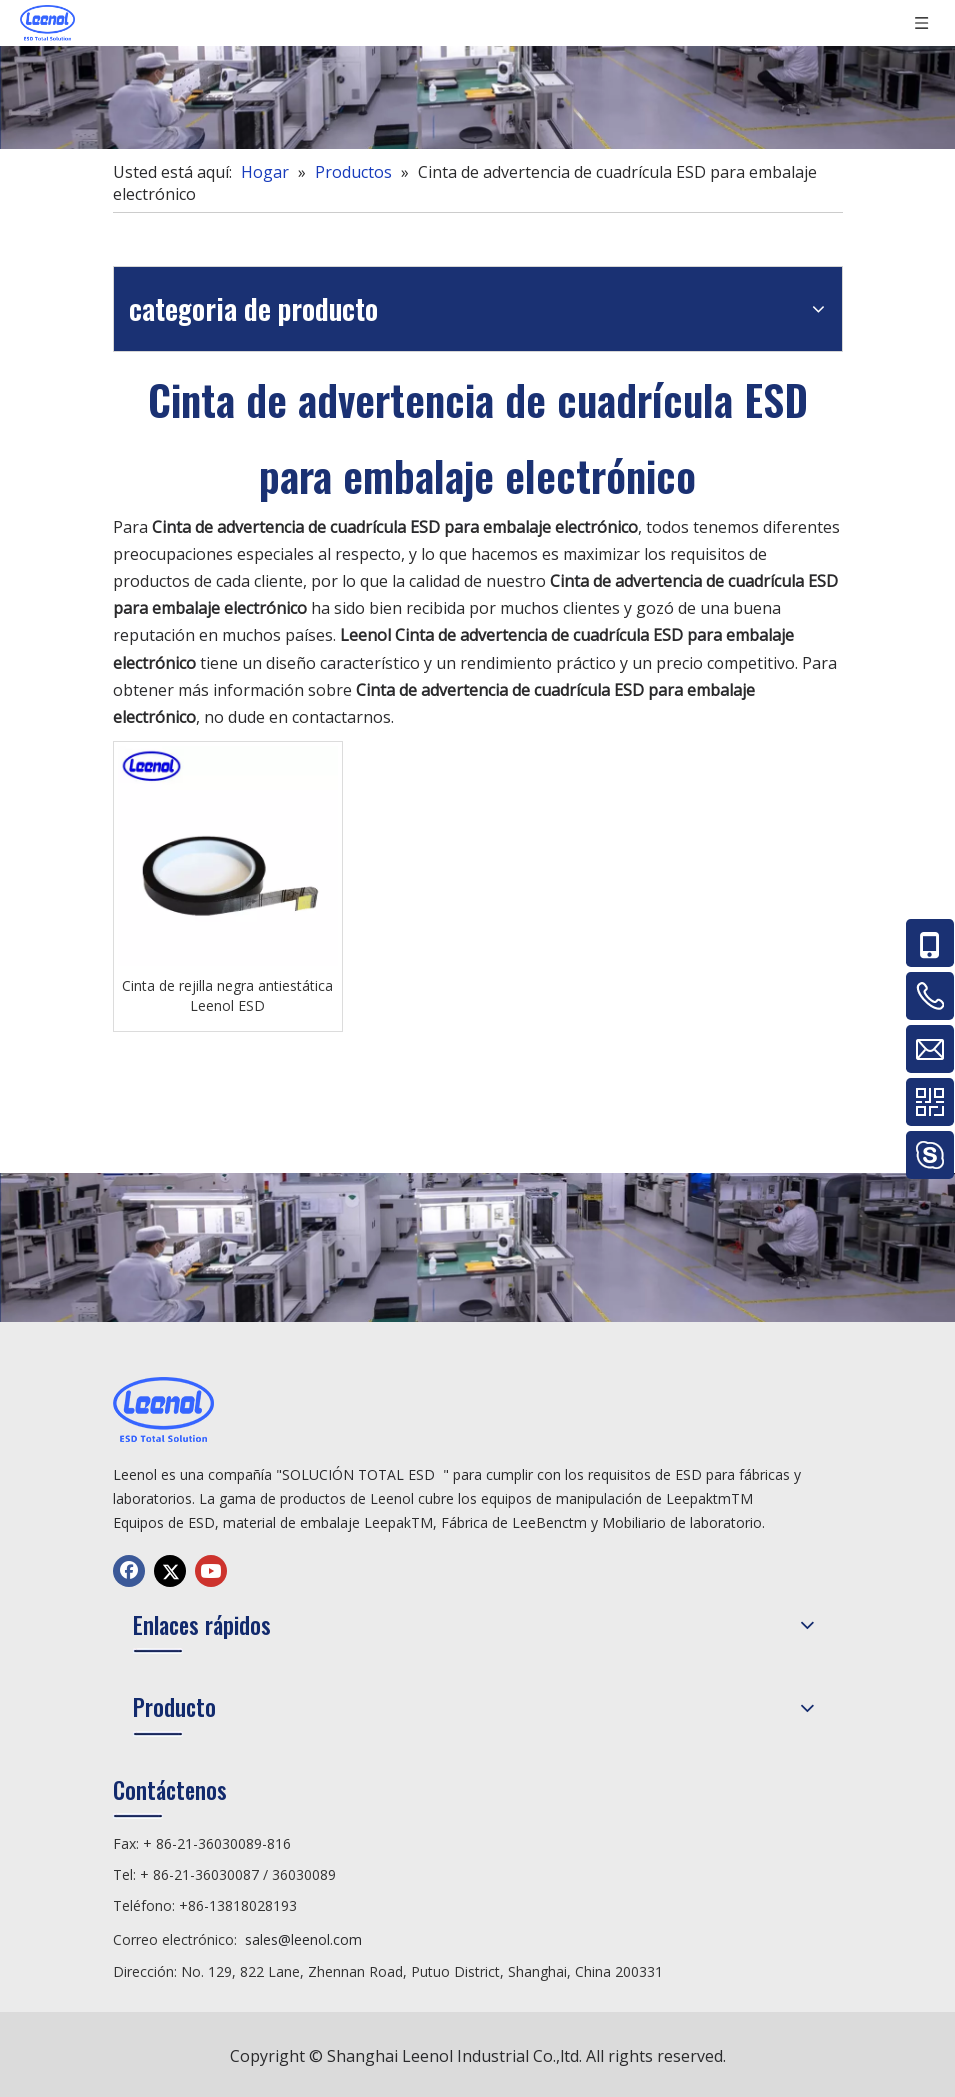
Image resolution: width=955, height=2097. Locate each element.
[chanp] (477, 74)
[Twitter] (170, 1571)
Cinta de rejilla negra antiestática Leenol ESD (227, 995)
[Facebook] (129, 1571)
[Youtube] (211, 1571)
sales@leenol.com (303, 1939)
